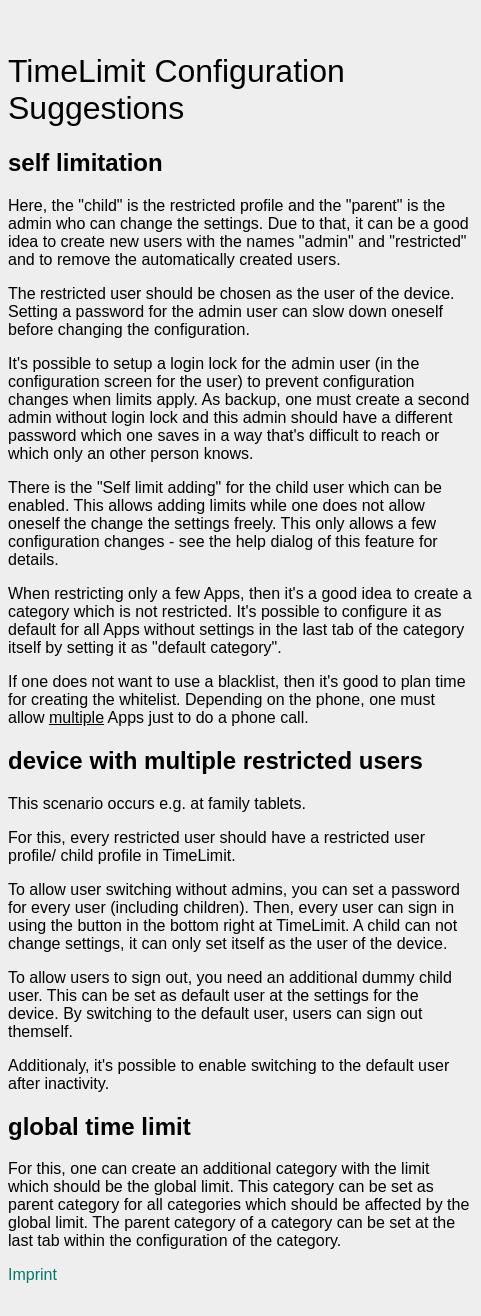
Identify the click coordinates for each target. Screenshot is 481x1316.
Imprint (32, 1274)
